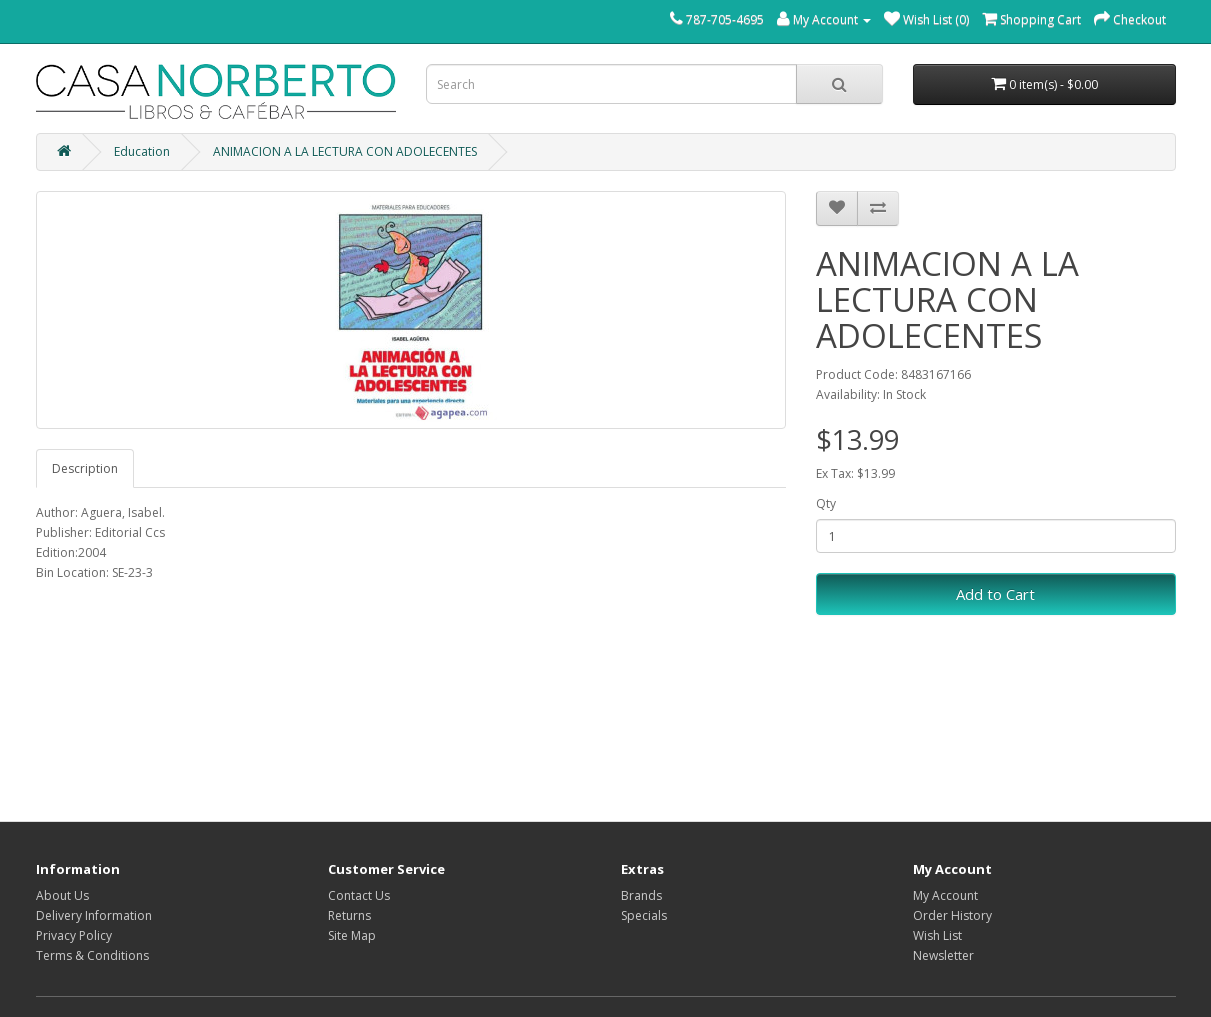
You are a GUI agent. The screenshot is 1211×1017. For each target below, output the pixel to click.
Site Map (352, 935)
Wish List (937, 935)
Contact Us (359, 895)
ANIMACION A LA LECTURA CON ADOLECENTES (345, 151)
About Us (62, 895)
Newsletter (943, 955)
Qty (826, 503)
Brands (641, 895)
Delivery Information (94, 915)
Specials (644, 915)
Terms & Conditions (92, 955)
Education (142, 151)
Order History (952, 915)
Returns (349, 915)
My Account (945, 895)
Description (85, 468)
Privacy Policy (74, 935)
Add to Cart (995, 594)
